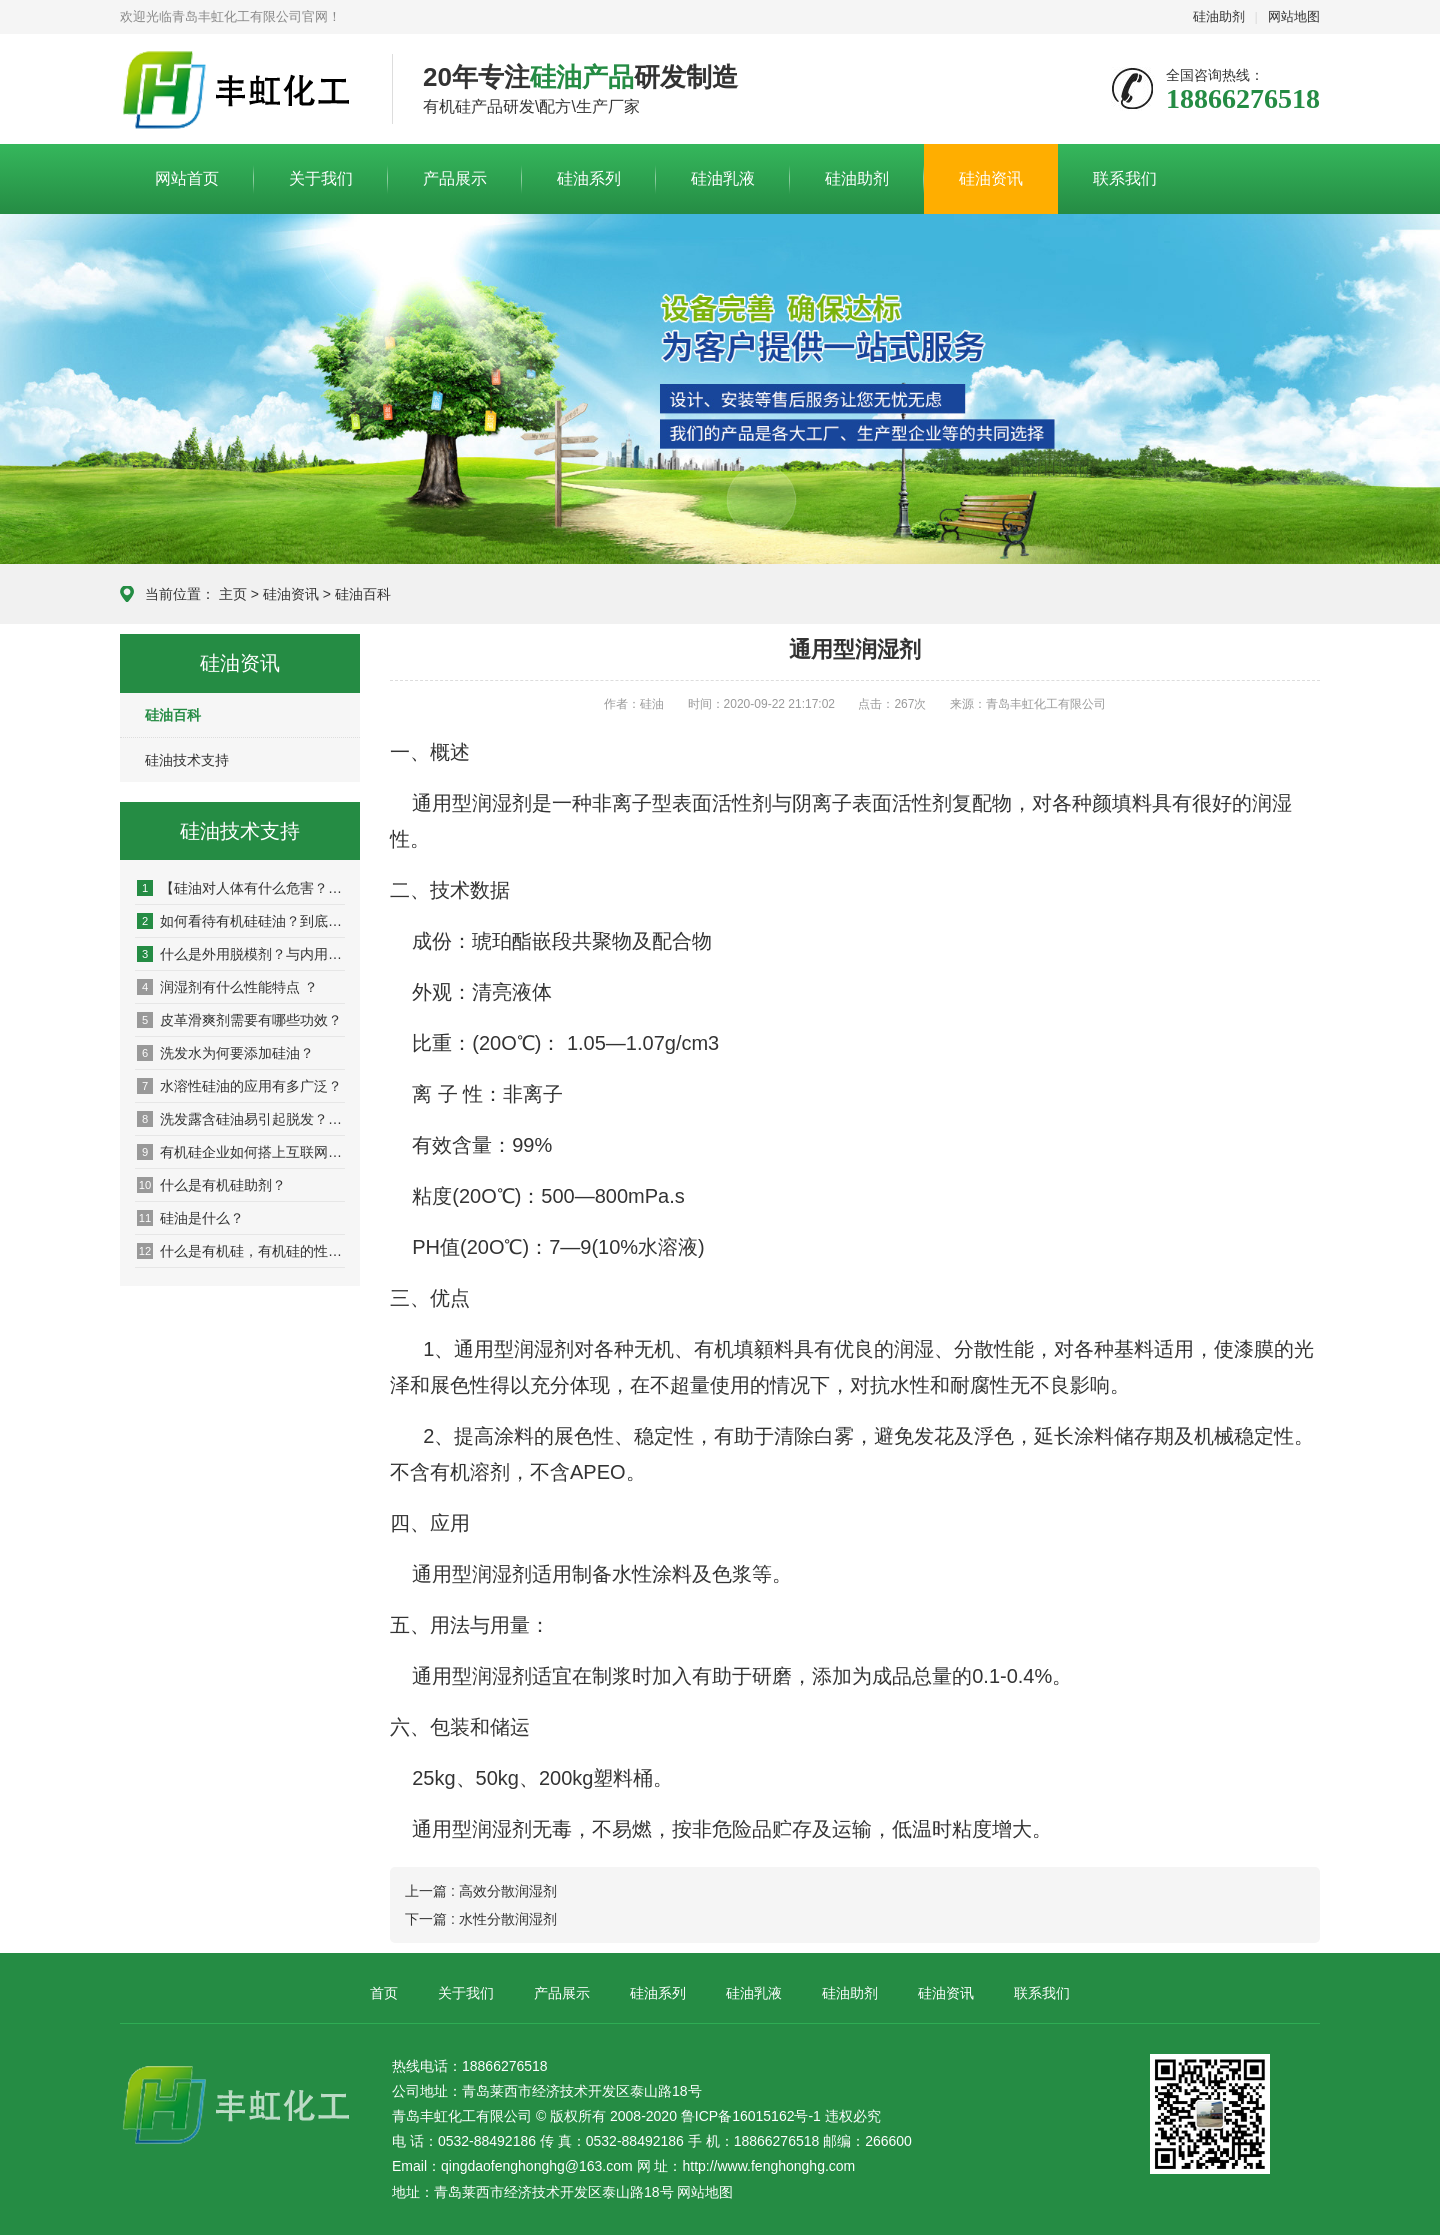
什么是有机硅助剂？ (211, 1185)
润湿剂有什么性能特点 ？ (227, 987)
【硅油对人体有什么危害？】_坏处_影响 (241, 888)
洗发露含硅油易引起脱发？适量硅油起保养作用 (241, 1119)
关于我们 (321, 178)
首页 (384, 1993)
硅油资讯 (991, 178)
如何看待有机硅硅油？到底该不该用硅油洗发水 (241, 921)
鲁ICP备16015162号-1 (751, 2116)
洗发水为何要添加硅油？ (225, 1053)
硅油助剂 (1219, 16)
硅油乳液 (723, 178)
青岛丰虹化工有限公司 (241, 90)
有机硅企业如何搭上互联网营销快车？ (241, 1152)
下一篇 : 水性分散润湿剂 (481, 1919)
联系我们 (1125, 178)
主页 (233, 594)
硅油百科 (363, 594)
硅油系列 (589, 178)
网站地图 (1294, 16)
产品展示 (455, 178)
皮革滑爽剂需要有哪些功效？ (239, 1020)
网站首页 (187, 178)
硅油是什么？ (190, 1218)
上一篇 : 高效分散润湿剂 (481, 1891)
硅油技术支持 (187, 760)
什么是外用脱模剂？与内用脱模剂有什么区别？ (241, 954)
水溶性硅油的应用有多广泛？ (239, 1086)
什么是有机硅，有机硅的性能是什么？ (241, 1251)
